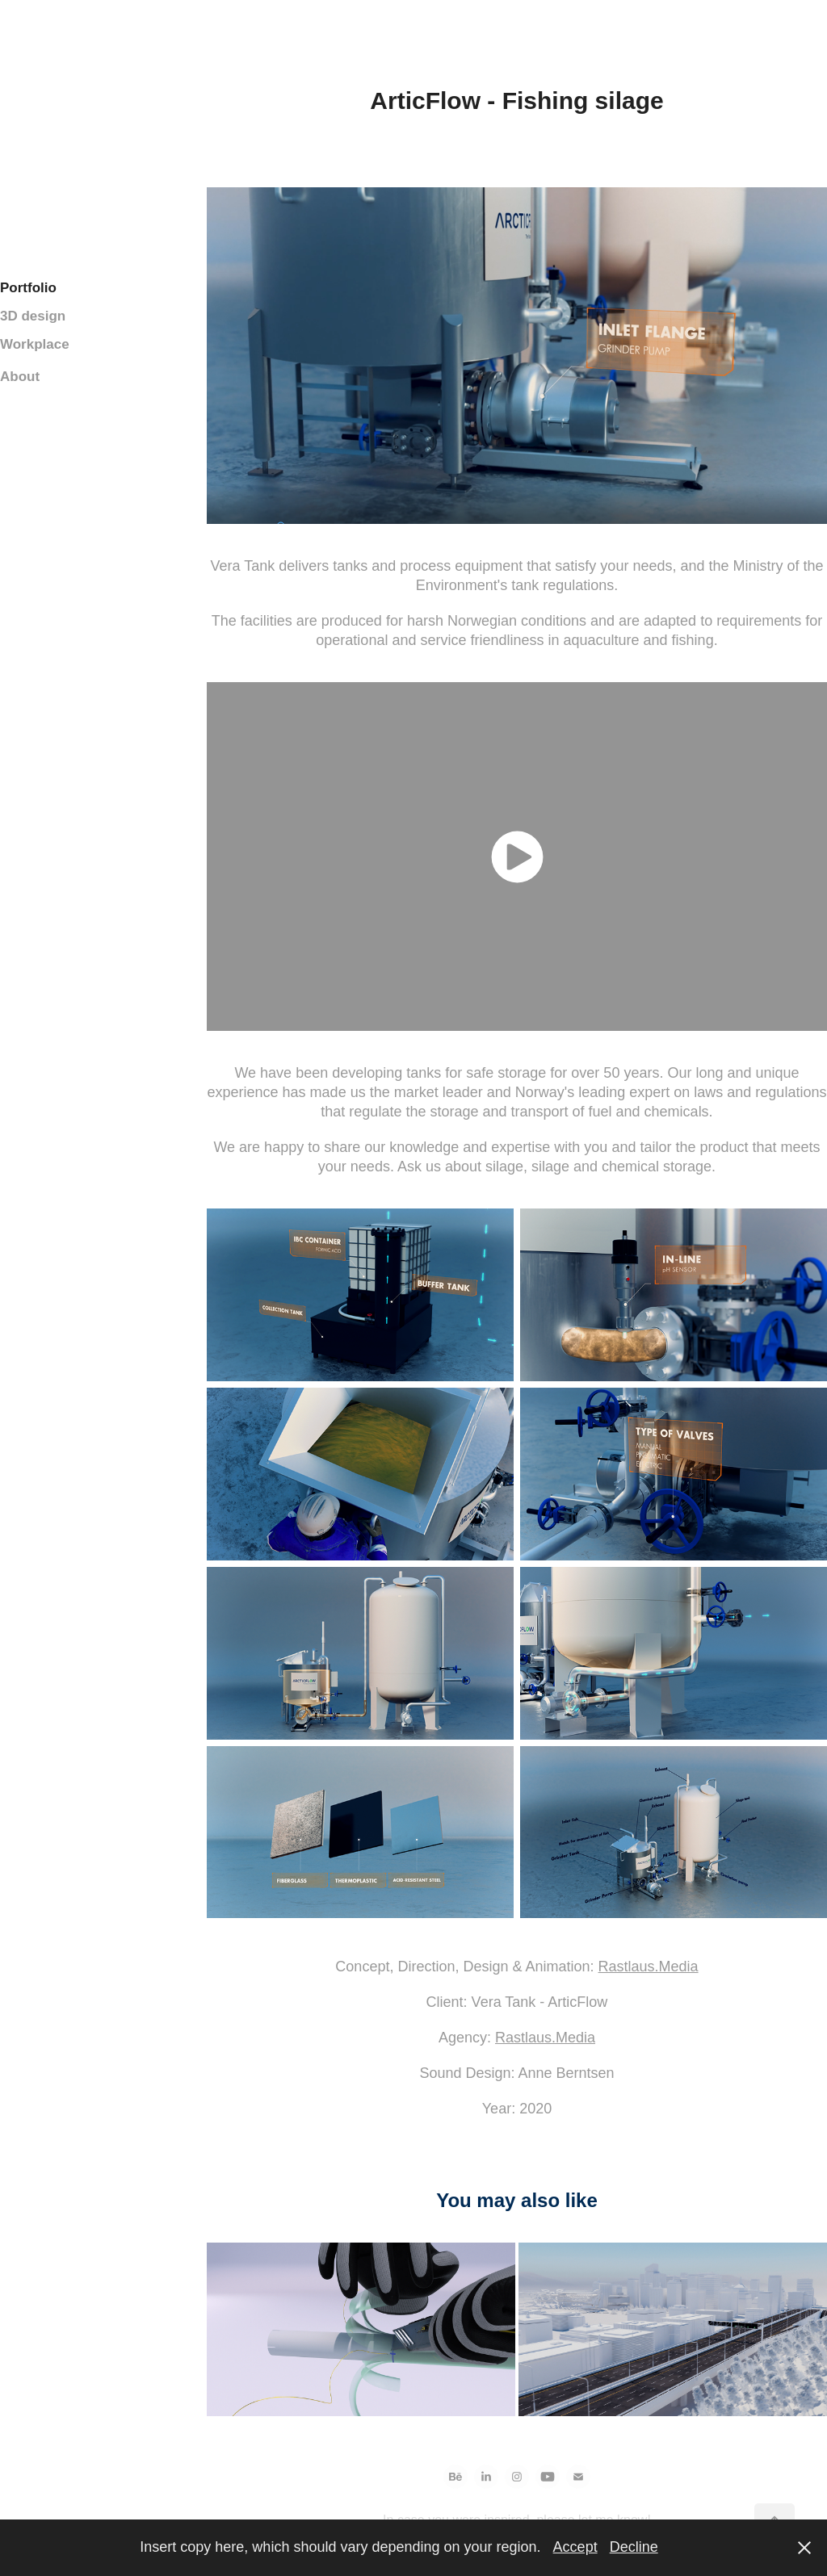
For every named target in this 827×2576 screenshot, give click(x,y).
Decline (634, 2547)
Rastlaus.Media (648, 1966)
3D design (32, 316)
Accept (575, 2547)
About (20, 376)
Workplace (34, 344)
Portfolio (28, 287)
